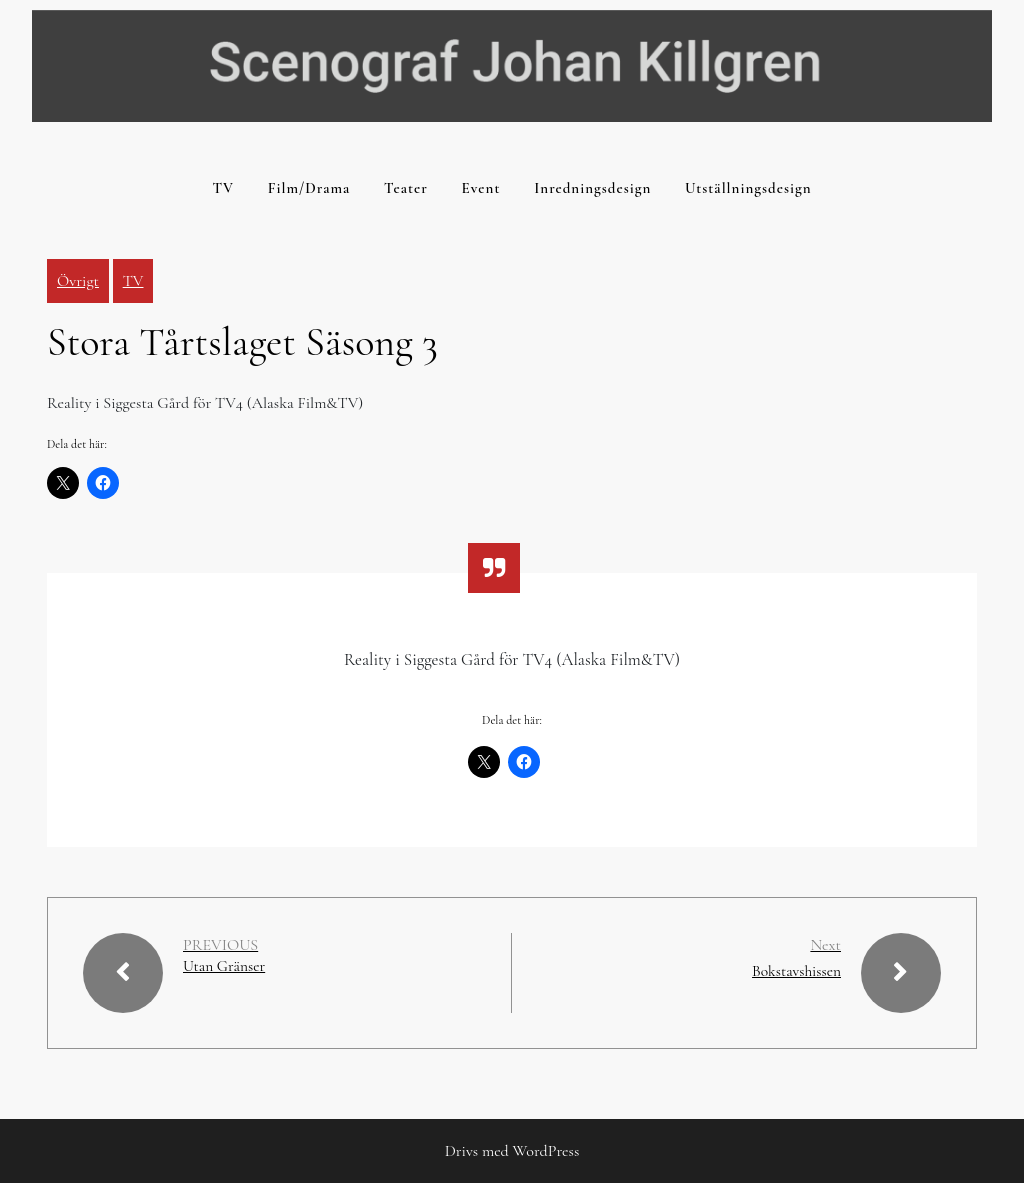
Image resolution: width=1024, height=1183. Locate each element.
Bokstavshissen (795, 971)
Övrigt (78, 281)
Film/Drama (309, 188)
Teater (406, 188)
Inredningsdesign (592, 188)
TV (223, 188)
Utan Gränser (225, 966)
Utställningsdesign (748, 188)
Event (481, 188)
